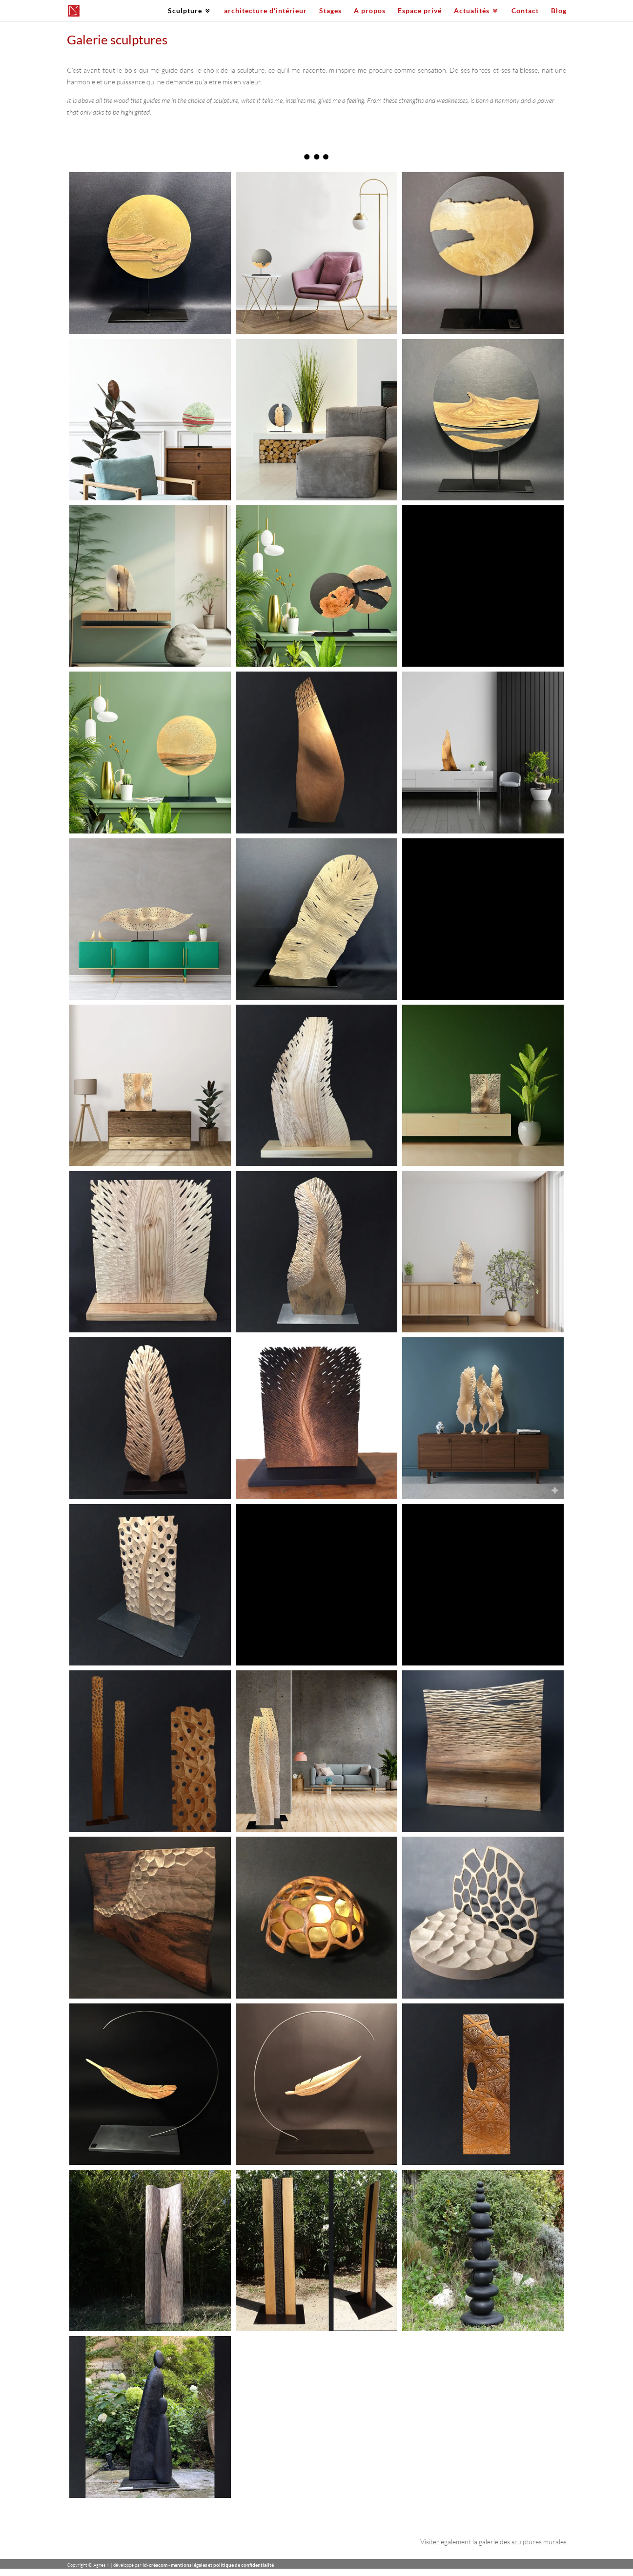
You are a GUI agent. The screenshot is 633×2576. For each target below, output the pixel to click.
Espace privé (420, 11)
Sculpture (185, 11)
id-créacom (155, 2565)
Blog (559, 11)
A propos (370, 11)
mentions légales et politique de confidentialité (222, 2565)
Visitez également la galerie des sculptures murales (493, 2541)
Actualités (472, 11)
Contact (525, 11)
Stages (330, 11)
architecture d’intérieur (265, 11)
